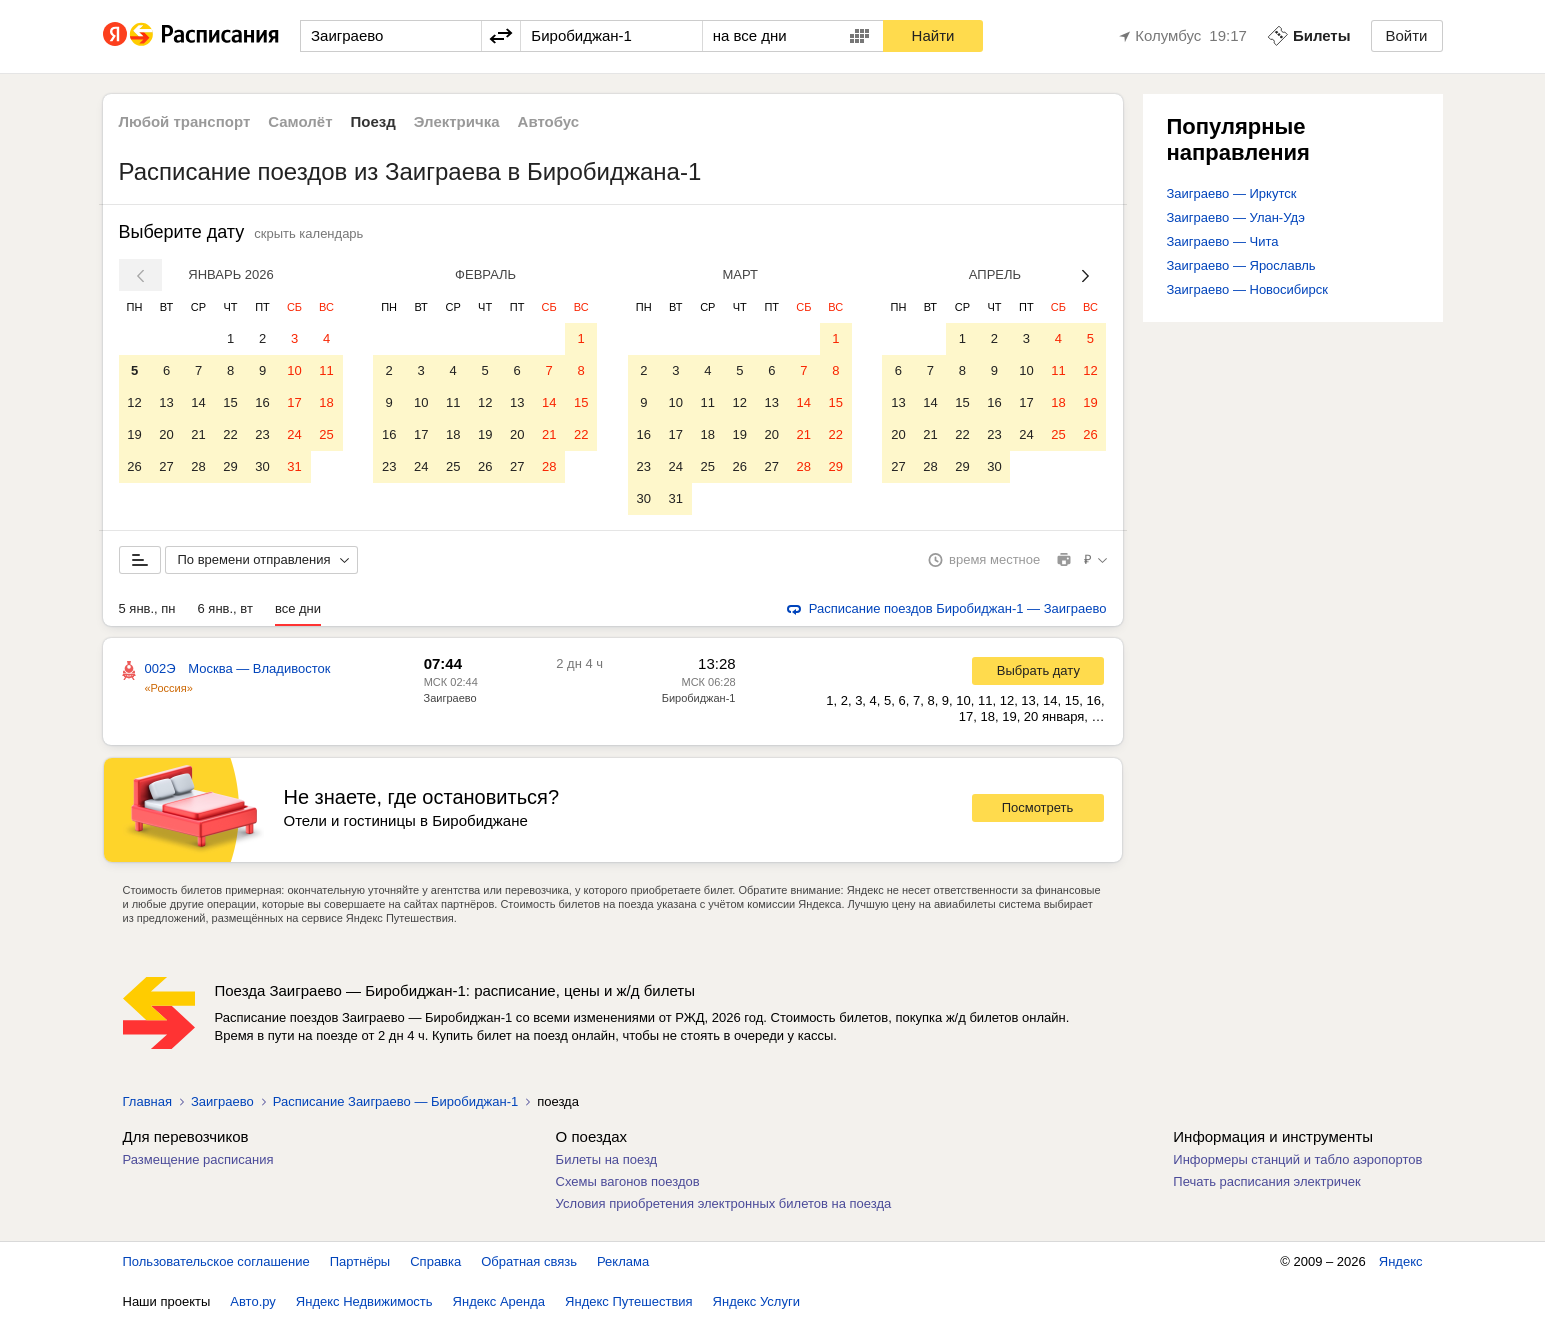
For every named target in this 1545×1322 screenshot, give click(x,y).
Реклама (623, 1261)
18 (326, 402)
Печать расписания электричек (1266, 1181)
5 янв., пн (147, 608)
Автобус (549, 121)
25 (326, 434)
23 (262, 434)
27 (166, 466)
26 (134, 466)
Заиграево (450, 698)
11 (326, 370)
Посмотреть (1038, 807)
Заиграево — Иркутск (1232, 193)
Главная (147, 1101)
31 (294, 466)
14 (198, 402)
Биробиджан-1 (699, 698)
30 (262, 466)
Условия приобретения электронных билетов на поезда (724, 1203)
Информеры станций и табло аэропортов (1297, 1159)
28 (198, 466)
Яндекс (1401, 1261)
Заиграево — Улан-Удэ (1236, 217)
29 (230, 466)
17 (294, 402)
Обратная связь (529, 1261)
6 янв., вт (225, 608)
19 (134, 434)
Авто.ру (253, 1301)
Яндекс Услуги (756, 1301)
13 (166, 402)
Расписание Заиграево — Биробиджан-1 (395, 1101)
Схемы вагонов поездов (628, 1181)
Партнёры (360, 1261)
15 (230, 402)
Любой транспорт (185, 121)
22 (230, 434)
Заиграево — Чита (1223, 241)
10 (294, 370)
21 (198, 434)
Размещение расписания (198, 1159)
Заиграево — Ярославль (1241, 265)
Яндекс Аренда (499, 1301)
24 (294, 434)
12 (134, 402)
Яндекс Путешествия (629, 1301)
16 (262, 402)
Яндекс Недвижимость (364, 1301)
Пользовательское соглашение (216, 1261)
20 (166, 434)
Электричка (457, 121)
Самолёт (300, 121)
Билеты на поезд (607, 1159)
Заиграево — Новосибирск (1247, 289)
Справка (435, 1261)
